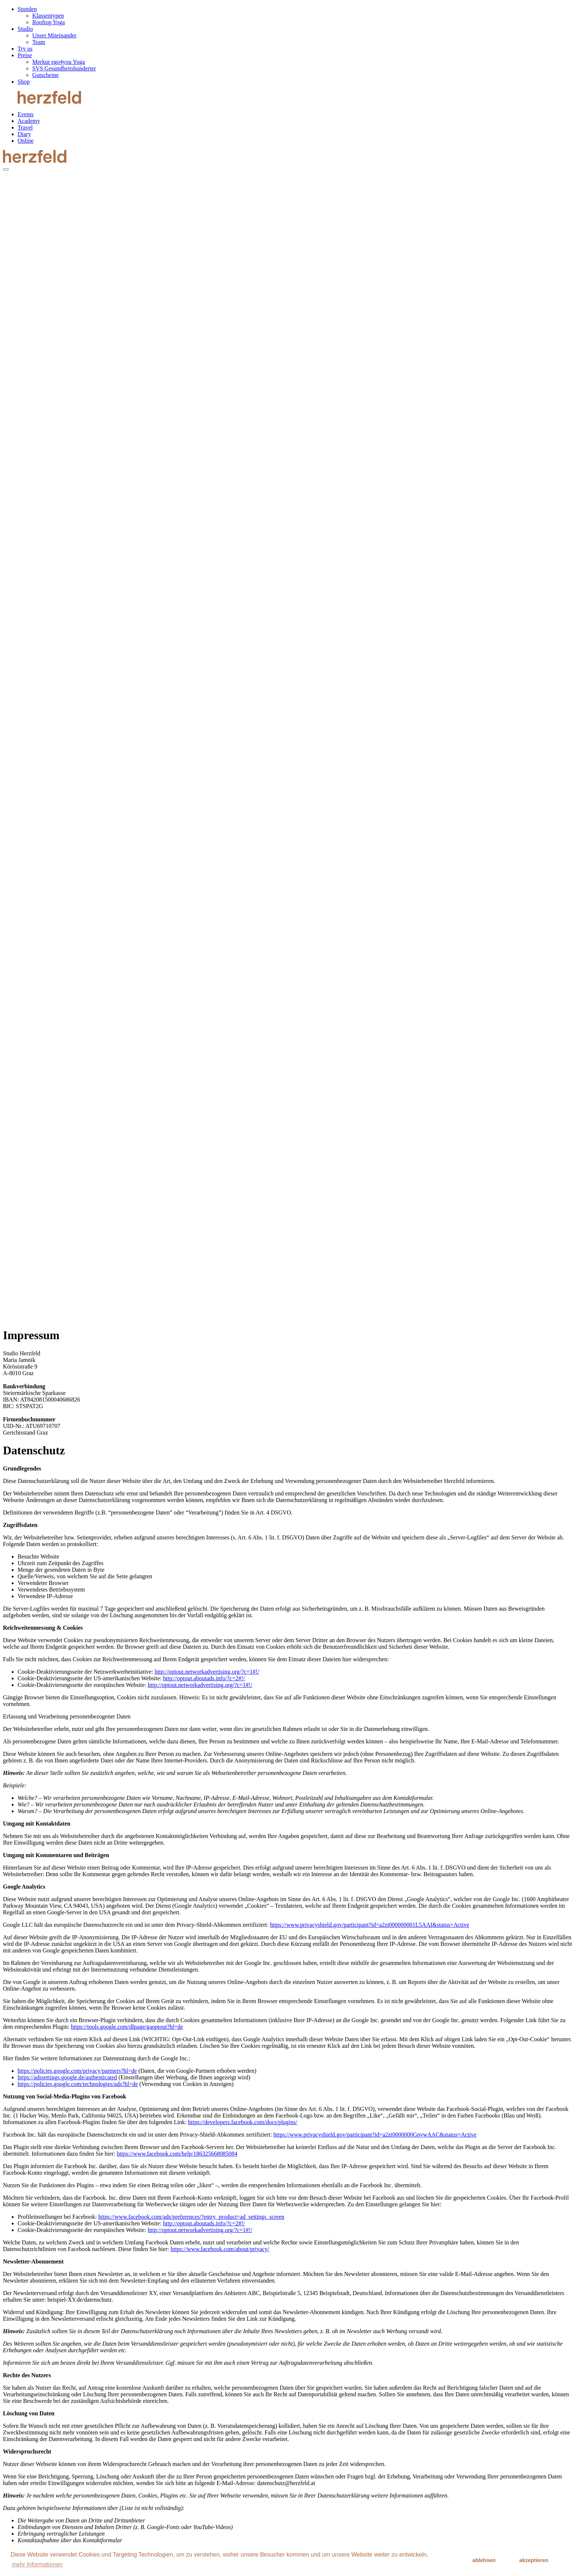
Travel (25, 127)
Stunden (27, 9)
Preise (25, 55)
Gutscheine (45, 75)
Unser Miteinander (54, 35)
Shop (24, 81)
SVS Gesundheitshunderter (64, 68)
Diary (24, 134)
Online (26, 141)
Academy (29, 121)
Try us (25, 48)
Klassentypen (48, 15)
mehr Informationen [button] (37, 2564)
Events (26, 114)
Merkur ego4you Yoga (58, 62)
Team (38, 42)
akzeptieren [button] (533, 2560)
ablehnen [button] (483, 2560)
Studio (25, 29)
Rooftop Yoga (48, 22)
